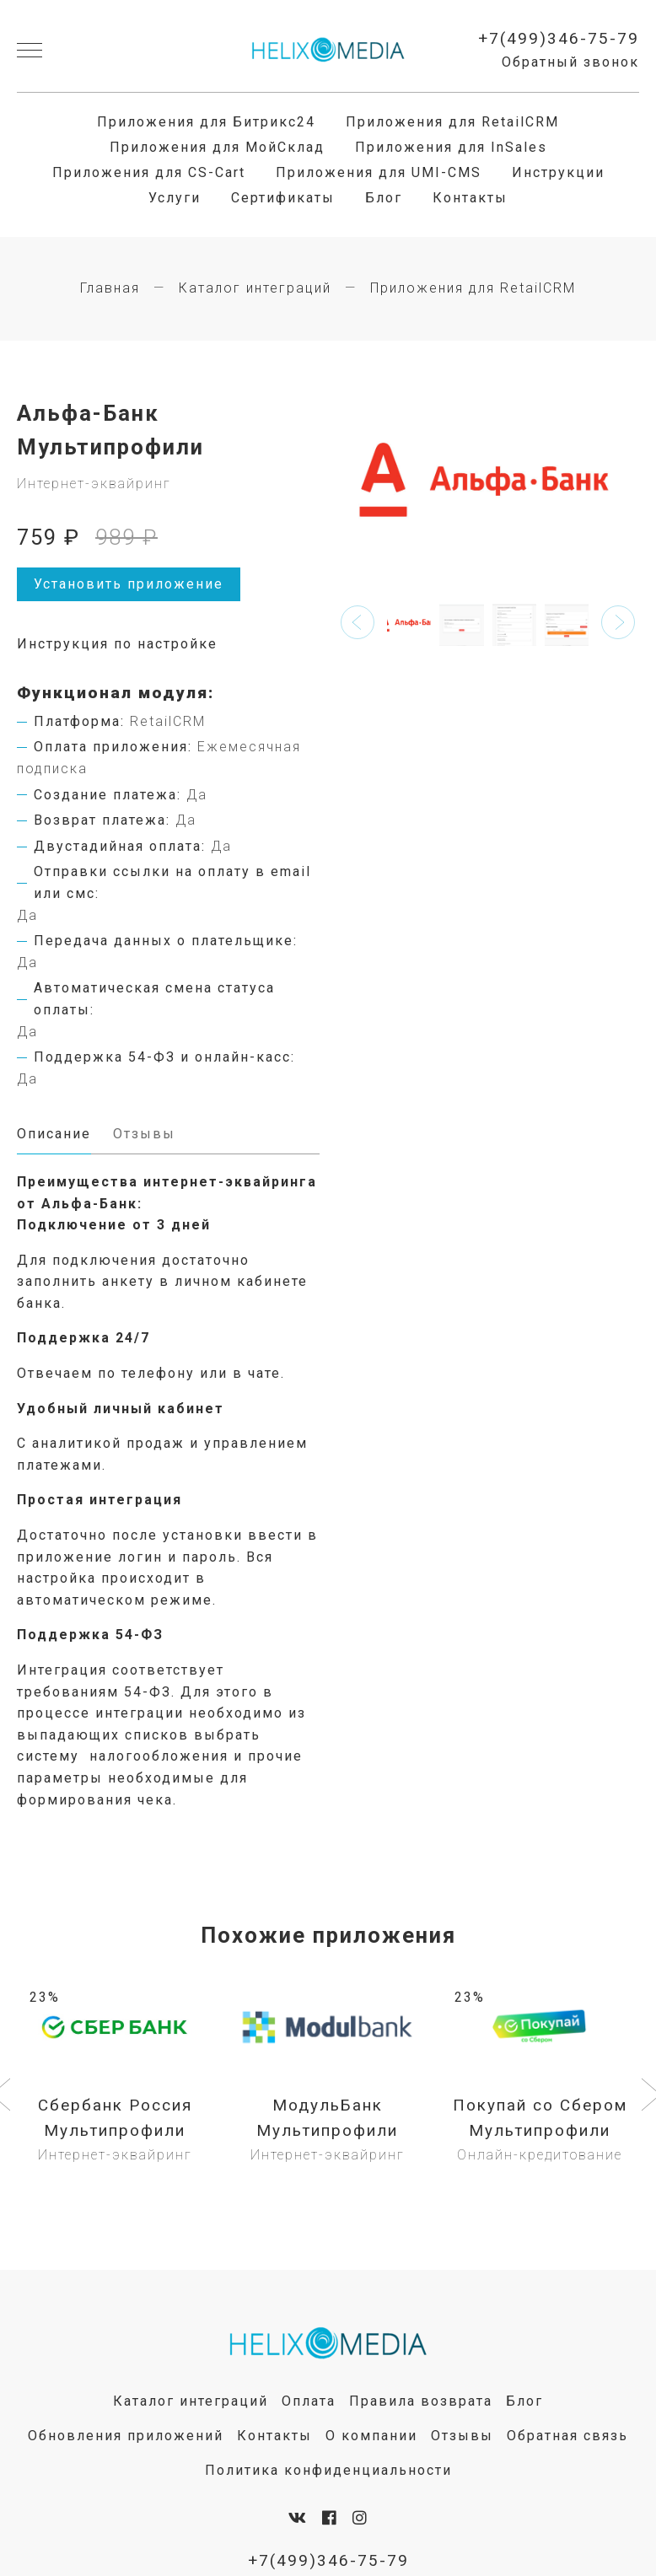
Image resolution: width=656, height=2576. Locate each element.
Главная (110, 288)
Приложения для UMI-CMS (378, 172)
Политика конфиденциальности (328, 2472)
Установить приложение (128, 585)
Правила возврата (420, 2403)
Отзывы (462, 2437)
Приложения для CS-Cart (148, 172)
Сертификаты (283, 198)
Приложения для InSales (451, 147)
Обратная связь (567, 2437)
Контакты (470, 198)
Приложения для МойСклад (217, 147)
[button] (357, 622)
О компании (371, 2437)
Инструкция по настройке (117, 644)
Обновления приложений (125, 2437)
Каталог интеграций (255, 288)
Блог (383, 198)
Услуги (174, 198)
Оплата (309, 2403)
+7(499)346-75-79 (558, 38)
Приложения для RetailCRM (452, 122)
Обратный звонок (570, 63)
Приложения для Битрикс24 (206, 122)
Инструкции (558, 172)
